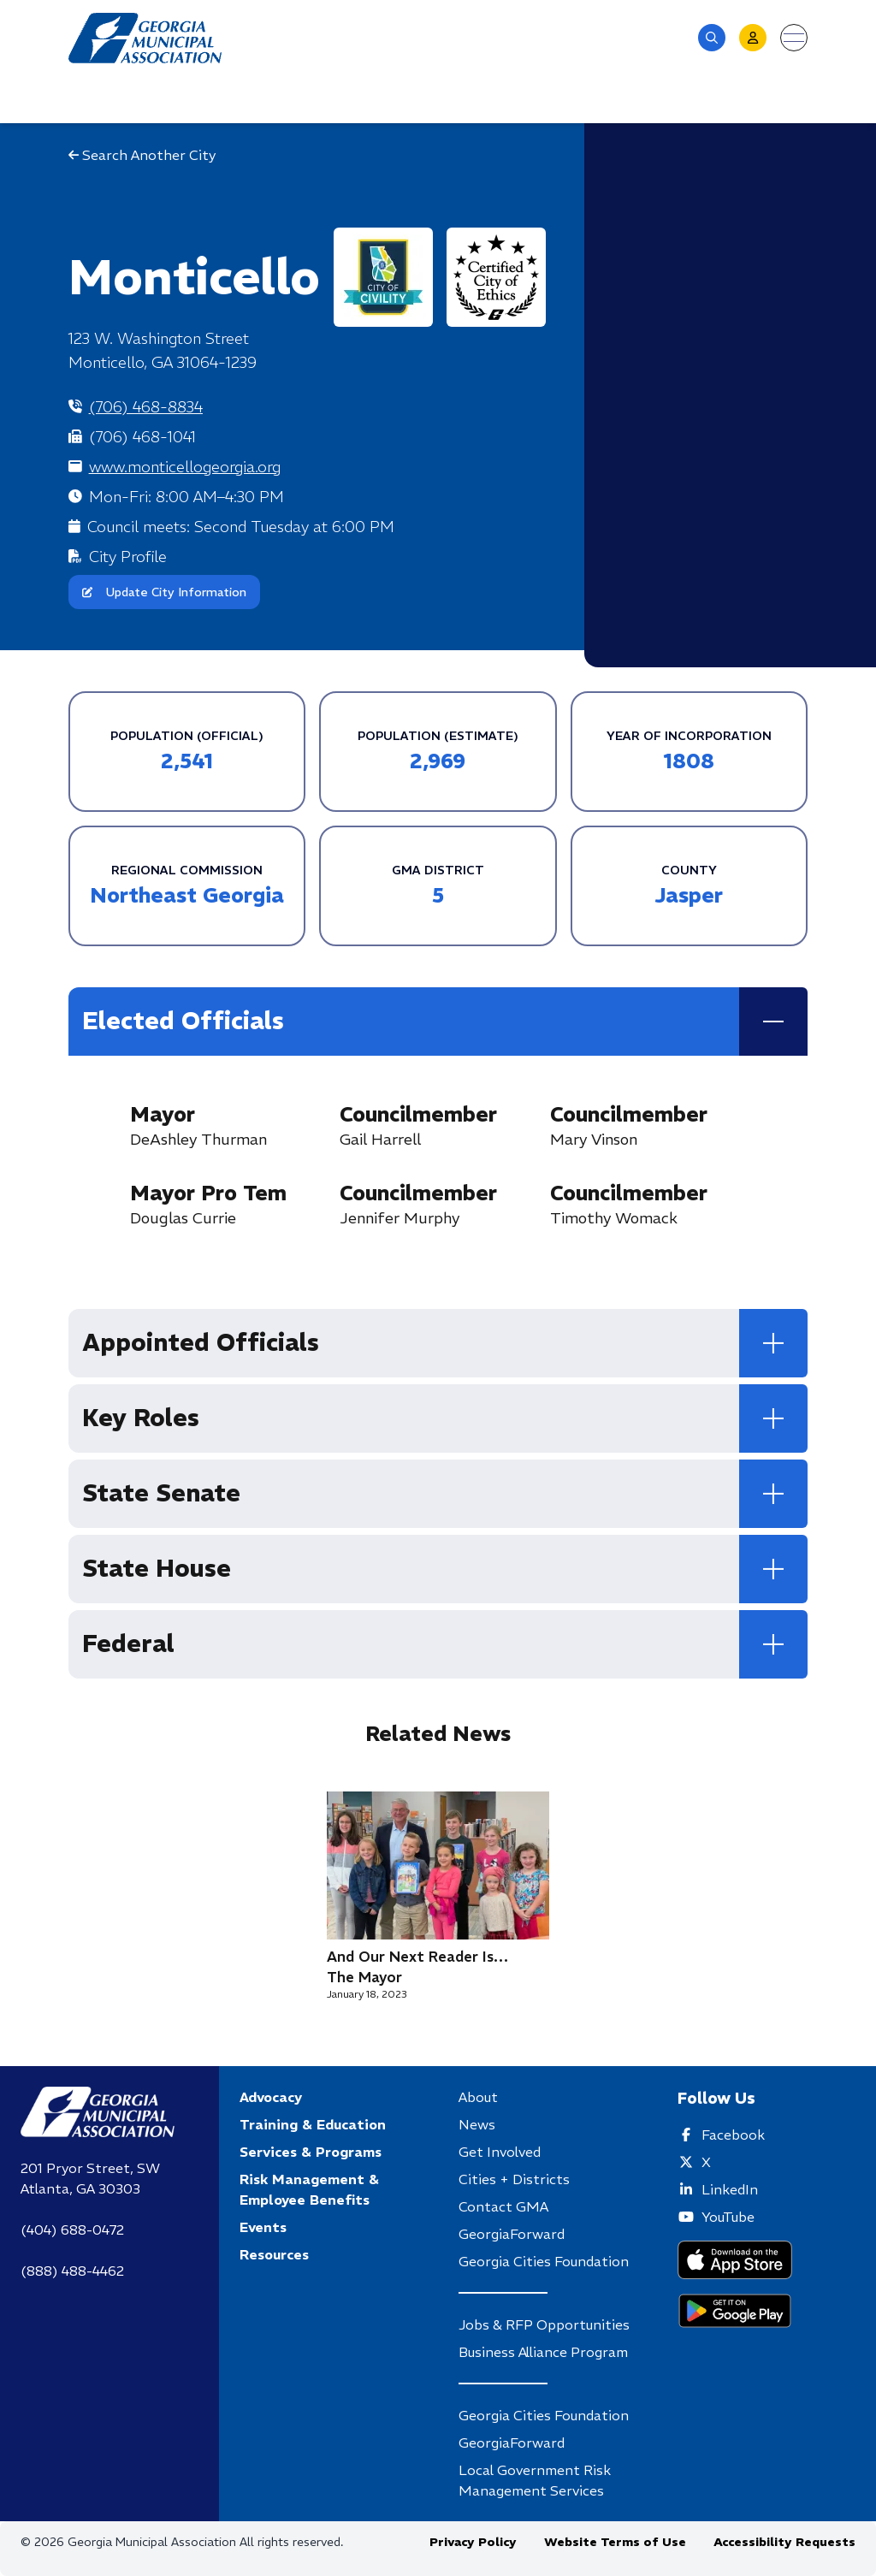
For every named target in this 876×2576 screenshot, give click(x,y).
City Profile (128, 556)
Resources (274, 2254)
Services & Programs (311, 2151)
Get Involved (500, 2151)
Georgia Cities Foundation (544, 2261)
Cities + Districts (514, 2179)
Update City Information (164, 592)
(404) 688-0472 (72, 2229)
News (477, 2124)
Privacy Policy (473, 2541)
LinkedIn (729, 2189)
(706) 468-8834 (146, 407)
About (478, 2096)
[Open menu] (794, 37)
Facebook (733, 2134)
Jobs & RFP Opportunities (544, 2324)
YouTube (728, 2216)
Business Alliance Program (543, 2351)
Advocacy (271, 2096)
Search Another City (142, 154)
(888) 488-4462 (72, 2270)
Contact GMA (503, 2206)
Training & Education (313, 2124)
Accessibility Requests (784, 2541)
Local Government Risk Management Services (535, 2480)
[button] (711, 37)
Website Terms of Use (615, 2541)
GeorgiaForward (512, 2233)
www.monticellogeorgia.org (185, 467)
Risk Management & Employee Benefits (309, 2189)
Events (263, 2226)
